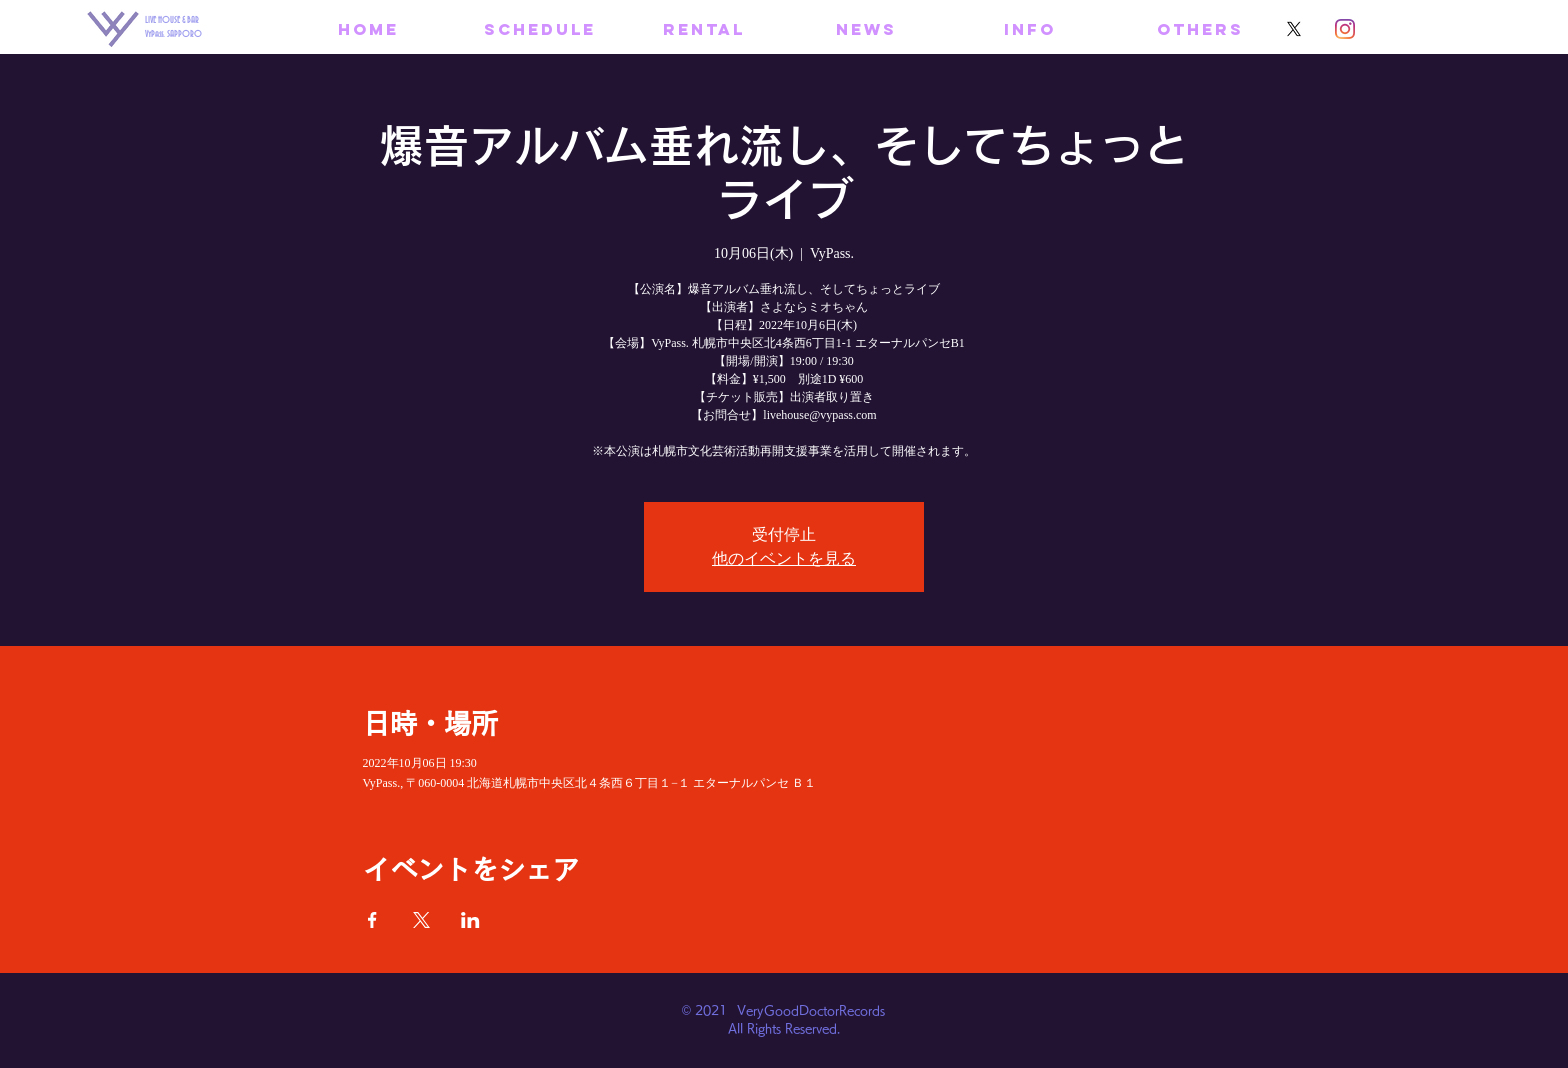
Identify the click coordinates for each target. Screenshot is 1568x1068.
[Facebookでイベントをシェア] (372, 920)
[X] (1294, 29)
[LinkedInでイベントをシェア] (470, 920)
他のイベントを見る (784, 558)
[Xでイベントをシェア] (421, 920)
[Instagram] (1345, 29)
